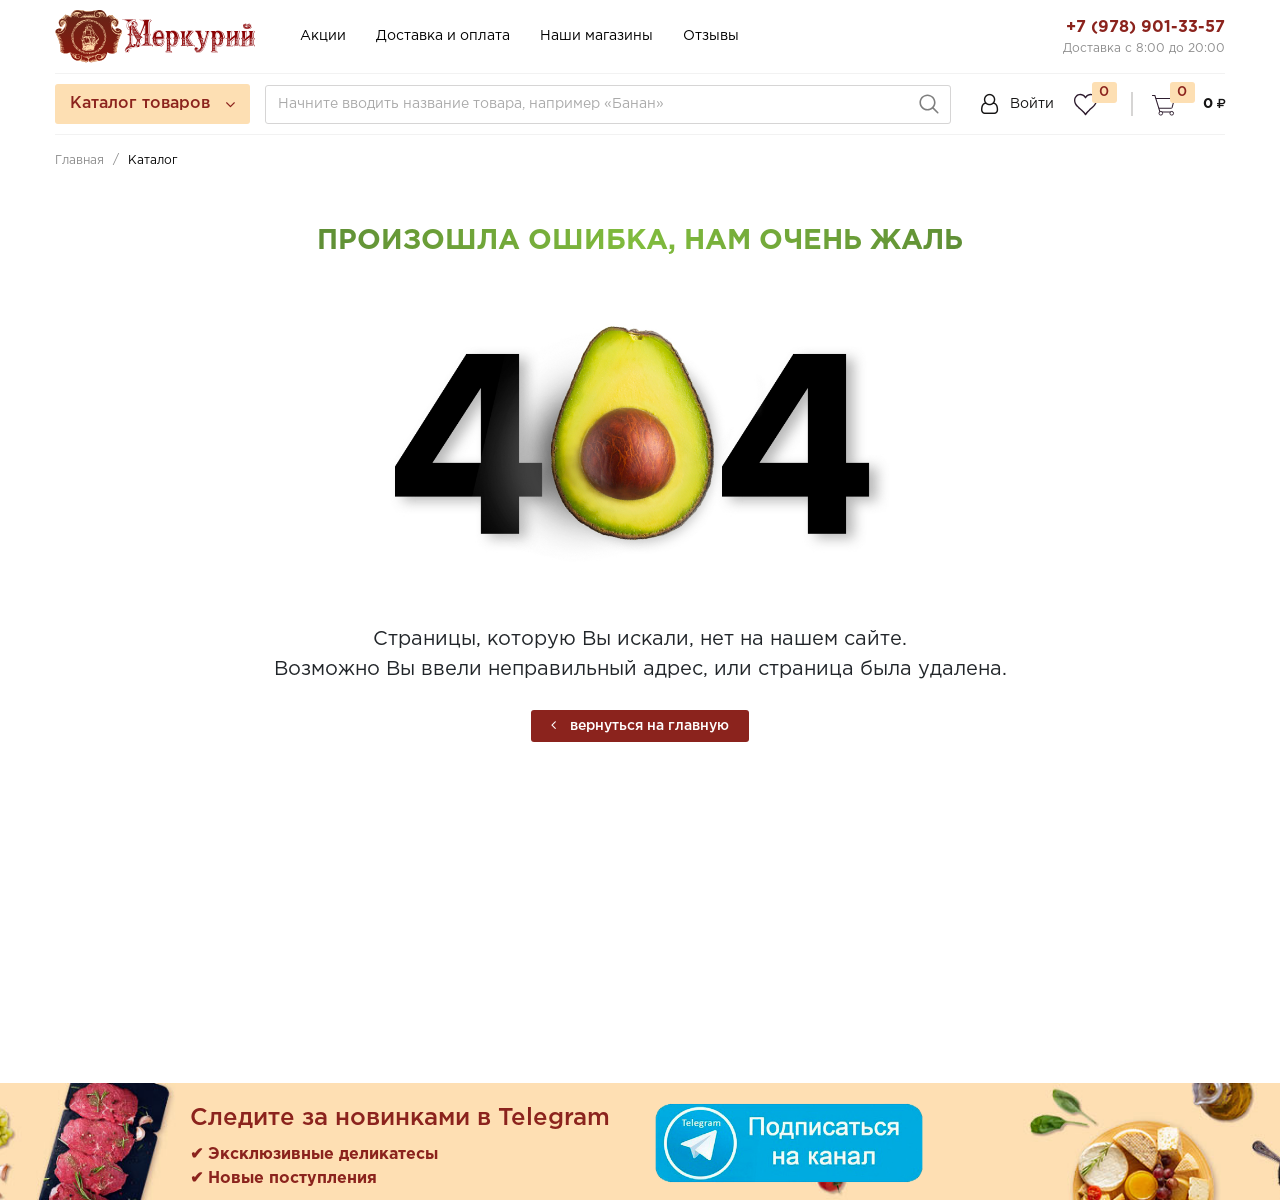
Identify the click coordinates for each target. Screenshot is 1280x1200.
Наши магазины (596, 36)
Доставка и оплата (443, 36)
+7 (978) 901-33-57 (1145, 27)
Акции (323, 36)
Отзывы (711, 36)
